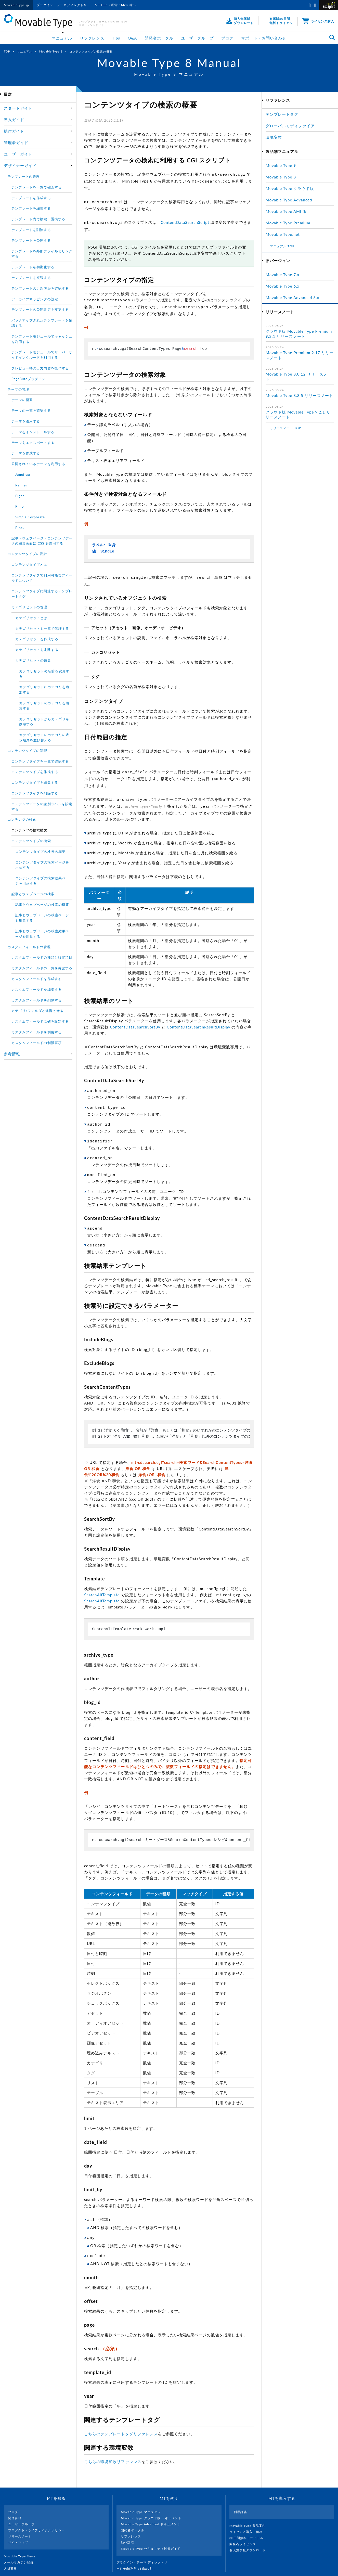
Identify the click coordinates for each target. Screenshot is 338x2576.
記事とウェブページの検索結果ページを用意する (42, 933)
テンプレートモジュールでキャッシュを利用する (41, 339)
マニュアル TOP (282, 246)
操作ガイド (14, 131)
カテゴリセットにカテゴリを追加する (44, 689)
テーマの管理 (18, 389)
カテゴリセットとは (31, 618)
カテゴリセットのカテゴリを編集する (44, 705)
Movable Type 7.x (282, 274)
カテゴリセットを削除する (36, 650)
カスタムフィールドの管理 (29, 947)
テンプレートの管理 (24, 176)
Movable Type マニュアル (141, 2490)
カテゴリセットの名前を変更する (44, 673)
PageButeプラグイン (28, 379)
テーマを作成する (25, 453)
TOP (7, 51)
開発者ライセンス (244, 2523)
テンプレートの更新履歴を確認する (40, 288)
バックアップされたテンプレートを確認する (41, 323)
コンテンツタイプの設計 (27, 554)
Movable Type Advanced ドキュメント (150, 2503)
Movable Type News (22, 2535)
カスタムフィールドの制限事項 (36, 1043)
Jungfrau (22, 474)
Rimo (19, 506)
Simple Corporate (30, 517)
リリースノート (19, 2515)
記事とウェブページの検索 (33, 894)
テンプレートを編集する (31, 208)
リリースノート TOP (285, 428)
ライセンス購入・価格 (248, 2510)
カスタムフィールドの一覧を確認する (41, 968)
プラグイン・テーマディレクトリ (62, 5)
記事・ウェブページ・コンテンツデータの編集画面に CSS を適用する (41, 541)
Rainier (21, 485)
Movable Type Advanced (289, 200)
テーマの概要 (22, 400)
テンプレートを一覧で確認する (36, 187)
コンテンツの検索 (22, 819)
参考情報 (12, 1053)
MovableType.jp (16, 5)
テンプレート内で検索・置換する (38, 219)
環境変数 (274, 137)
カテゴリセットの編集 (33, 660)
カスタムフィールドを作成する (36, 979)
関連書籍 (14, 2496)
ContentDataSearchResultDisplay (198, 1015)
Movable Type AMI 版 (286, 211)
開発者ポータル (159, 38)
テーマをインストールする (33, 432)
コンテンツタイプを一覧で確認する (40, 761)
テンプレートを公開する (31, 240)
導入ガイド (14, 119)
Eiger (19, 496)
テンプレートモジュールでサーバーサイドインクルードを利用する (41, 354)
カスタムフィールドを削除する (36, 1000)
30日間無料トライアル (248, 2516)
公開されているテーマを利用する (38, 464)
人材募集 (12, 2547)
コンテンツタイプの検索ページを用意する (42, 865)
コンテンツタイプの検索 (31, 841)
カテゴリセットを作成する (36, 639)
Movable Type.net (285, 234)
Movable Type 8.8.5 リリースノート (299, 395)
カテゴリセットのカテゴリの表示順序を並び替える (44, 737)
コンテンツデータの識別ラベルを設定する (41, 806)
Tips (116, 38)
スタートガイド (18, 108)
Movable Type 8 (50, 51)
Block (20, 528)
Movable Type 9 (281, 165)
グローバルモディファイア (290, 125)
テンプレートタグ (282, 114)
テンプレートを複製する (31, 278)
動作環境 (127, 2521)
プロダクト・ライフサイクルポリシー (36, 2509)
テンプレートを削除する (31, 230)
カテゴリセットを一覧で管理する (42, 628)
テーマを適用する (25, 421)
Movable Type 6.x (282, 286)
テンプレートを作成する (31, 198)
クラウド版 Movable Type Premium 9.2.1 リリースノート (299, 334)
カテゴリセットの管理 (29, 607)
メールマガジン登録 (21, 2541)
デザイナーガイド (20, 165)
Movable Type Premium (290, 223)
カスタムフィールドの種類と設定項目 (41, 957)
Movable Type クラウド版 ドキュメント (151, 2496)
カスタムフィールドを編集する (36, 989)
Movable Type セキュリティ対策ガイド (150, 2527)
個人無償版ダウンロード (249, 2529)
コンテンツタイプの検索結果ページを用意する (42, 880)
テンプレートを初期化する (33, 267)
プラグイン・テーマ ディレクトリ (144, 2541)
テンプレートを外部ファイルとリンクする (41, 254)
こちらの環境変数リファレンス (112, 2440)
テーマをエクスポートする (33, 443)
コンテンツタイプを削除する (34, 793)
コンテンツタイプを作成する (34, 772)
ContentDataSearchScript (185, 220)
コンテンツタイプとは (29, 564)
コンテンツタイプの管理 (27, 751)
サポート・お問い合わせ (263, 38)
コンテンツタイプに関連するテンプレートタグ (41, 593)
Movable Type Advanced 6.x (292, 297)
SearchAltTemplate (102, 1576)
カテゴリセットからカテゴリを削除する (44, 721)
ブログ (227, 38)
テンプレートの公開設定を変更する (40, 309)
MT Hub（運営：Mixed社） (116, 5)
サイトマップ (18, 2521)
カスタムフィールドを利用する (36, 1032)
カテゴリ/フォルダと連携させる (37, 1011)
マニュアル (62, 38)
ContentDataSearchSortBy (135, 1015)
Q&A (132, 38)
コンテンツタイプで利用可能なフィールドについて (41, 578)
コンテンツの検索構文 (29, 830)
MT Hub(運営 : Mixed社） (138, 2547)
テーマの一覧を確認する (31, 410)
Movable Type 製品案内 (249, 2504)
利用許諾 (240, 2490)
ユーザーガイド (18, 154)
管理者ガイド (16, 142)
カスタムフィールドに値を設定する (40, 1021)
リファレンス (92, 38)
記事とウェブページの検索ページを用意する (42, 917)
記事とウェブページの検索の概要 (42, 905)
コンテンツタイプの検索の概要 (40, 851)
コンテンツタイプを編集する (34, 782)
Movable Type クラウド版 (290, 188)
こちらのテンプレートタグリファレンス (121, 2412)
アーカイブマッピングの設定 (34, 299)
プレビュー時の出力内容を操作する (40, 368)
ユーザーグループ (197, 38)
